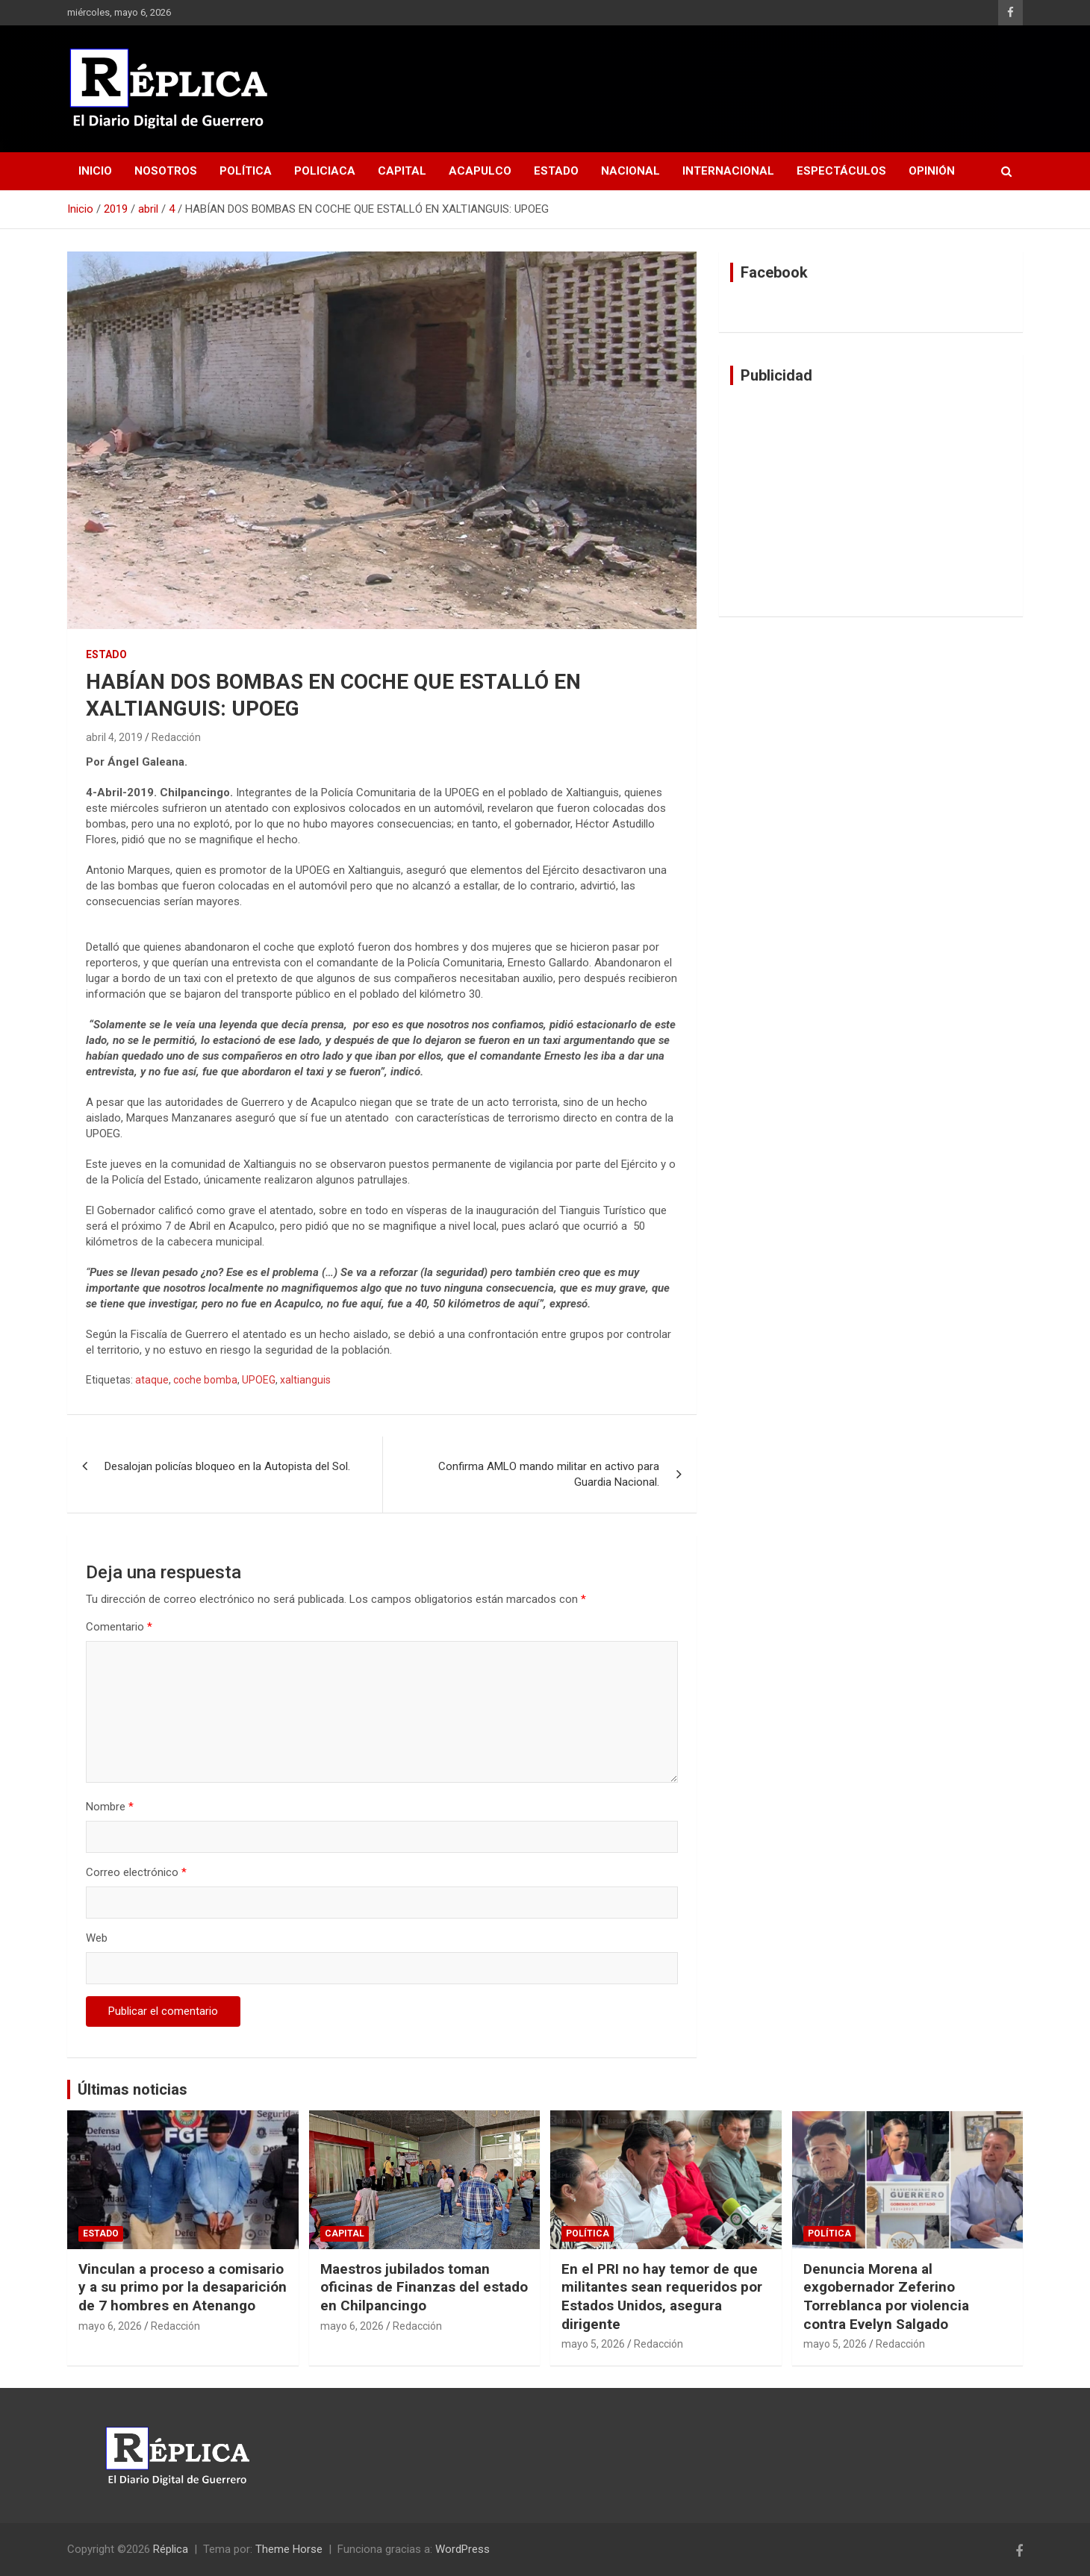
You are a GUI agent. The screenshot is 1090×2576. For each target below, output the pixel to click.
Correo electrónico (136, 1872)
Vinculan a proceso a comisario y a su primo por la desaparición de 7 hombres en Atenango (182, 2287)
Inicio (95, 171)
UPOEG (258, 1380)
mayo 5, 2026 (593, 2344)
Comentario (119, 1627)
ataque (152, 1380)
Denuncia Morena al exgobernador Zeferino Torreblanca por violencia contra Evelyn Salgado (886, 2296)
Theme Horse (289, 2549)
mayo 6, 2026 (110, 2326)
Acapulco (480, 171)
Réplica (170, 2549)
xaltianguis (305, 1380)
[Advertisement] (871, 500)
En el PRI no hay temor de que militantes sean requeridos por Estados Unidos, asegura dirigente (661, 2296)
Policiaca (324, 171)
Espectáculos (841, 171)
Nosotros (165, 171)
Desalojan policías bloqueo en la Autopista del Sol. (227, 1466)
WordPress (462, 2549)
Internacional (728, 171)
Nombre (110, 1806)
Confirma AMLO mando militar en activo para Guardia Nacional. (548, 1474)
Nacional (630, 171)
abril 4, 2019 (114, 737)
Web (97, 1938)
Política (245, 171)
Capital (402, 171)
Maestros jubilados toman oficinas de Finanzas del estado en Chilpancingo (424, 2287)
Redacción (176, 737)
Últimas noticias (132, 2089)
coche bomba (205, 1380)
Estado (556, 171)
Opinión (932, 171)
